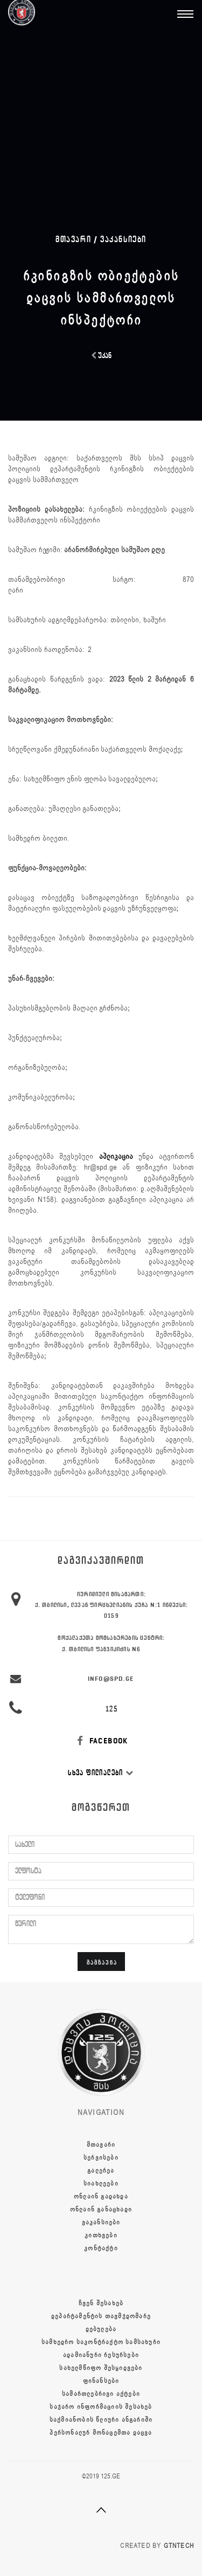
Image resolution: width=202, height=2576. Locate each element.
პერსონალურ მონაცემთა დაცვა (101, 2432)
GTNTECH (179, 2545)
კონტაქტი (101, 2248)
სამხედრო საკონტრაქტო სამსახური (101, 2342)
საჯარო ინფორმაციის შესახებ (101, 2406)
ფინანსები (101, 2380)
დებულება (101, 2329)
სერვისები (101, 2157)
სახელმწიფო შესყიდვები (100, 2368)
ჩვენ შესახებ (101, 2303)
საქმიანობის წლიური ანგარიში (101, 2419)
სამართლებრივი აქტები (101, 2393)
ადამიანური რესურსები (101, 2355)
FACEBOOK (101, 1741)
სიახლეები (101, 2183)
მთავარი (101, 2144)
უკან (101, 355)
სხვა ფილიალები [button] (101, 1772)
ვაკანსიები (123, 239)
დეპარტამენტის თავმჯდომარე (101, 2316)
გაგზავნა (102, 1962)
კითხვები (101, 2235)
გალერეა (100, 2170)
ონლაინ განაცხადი (101, 2209)
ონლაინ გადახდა (101, 2196)
